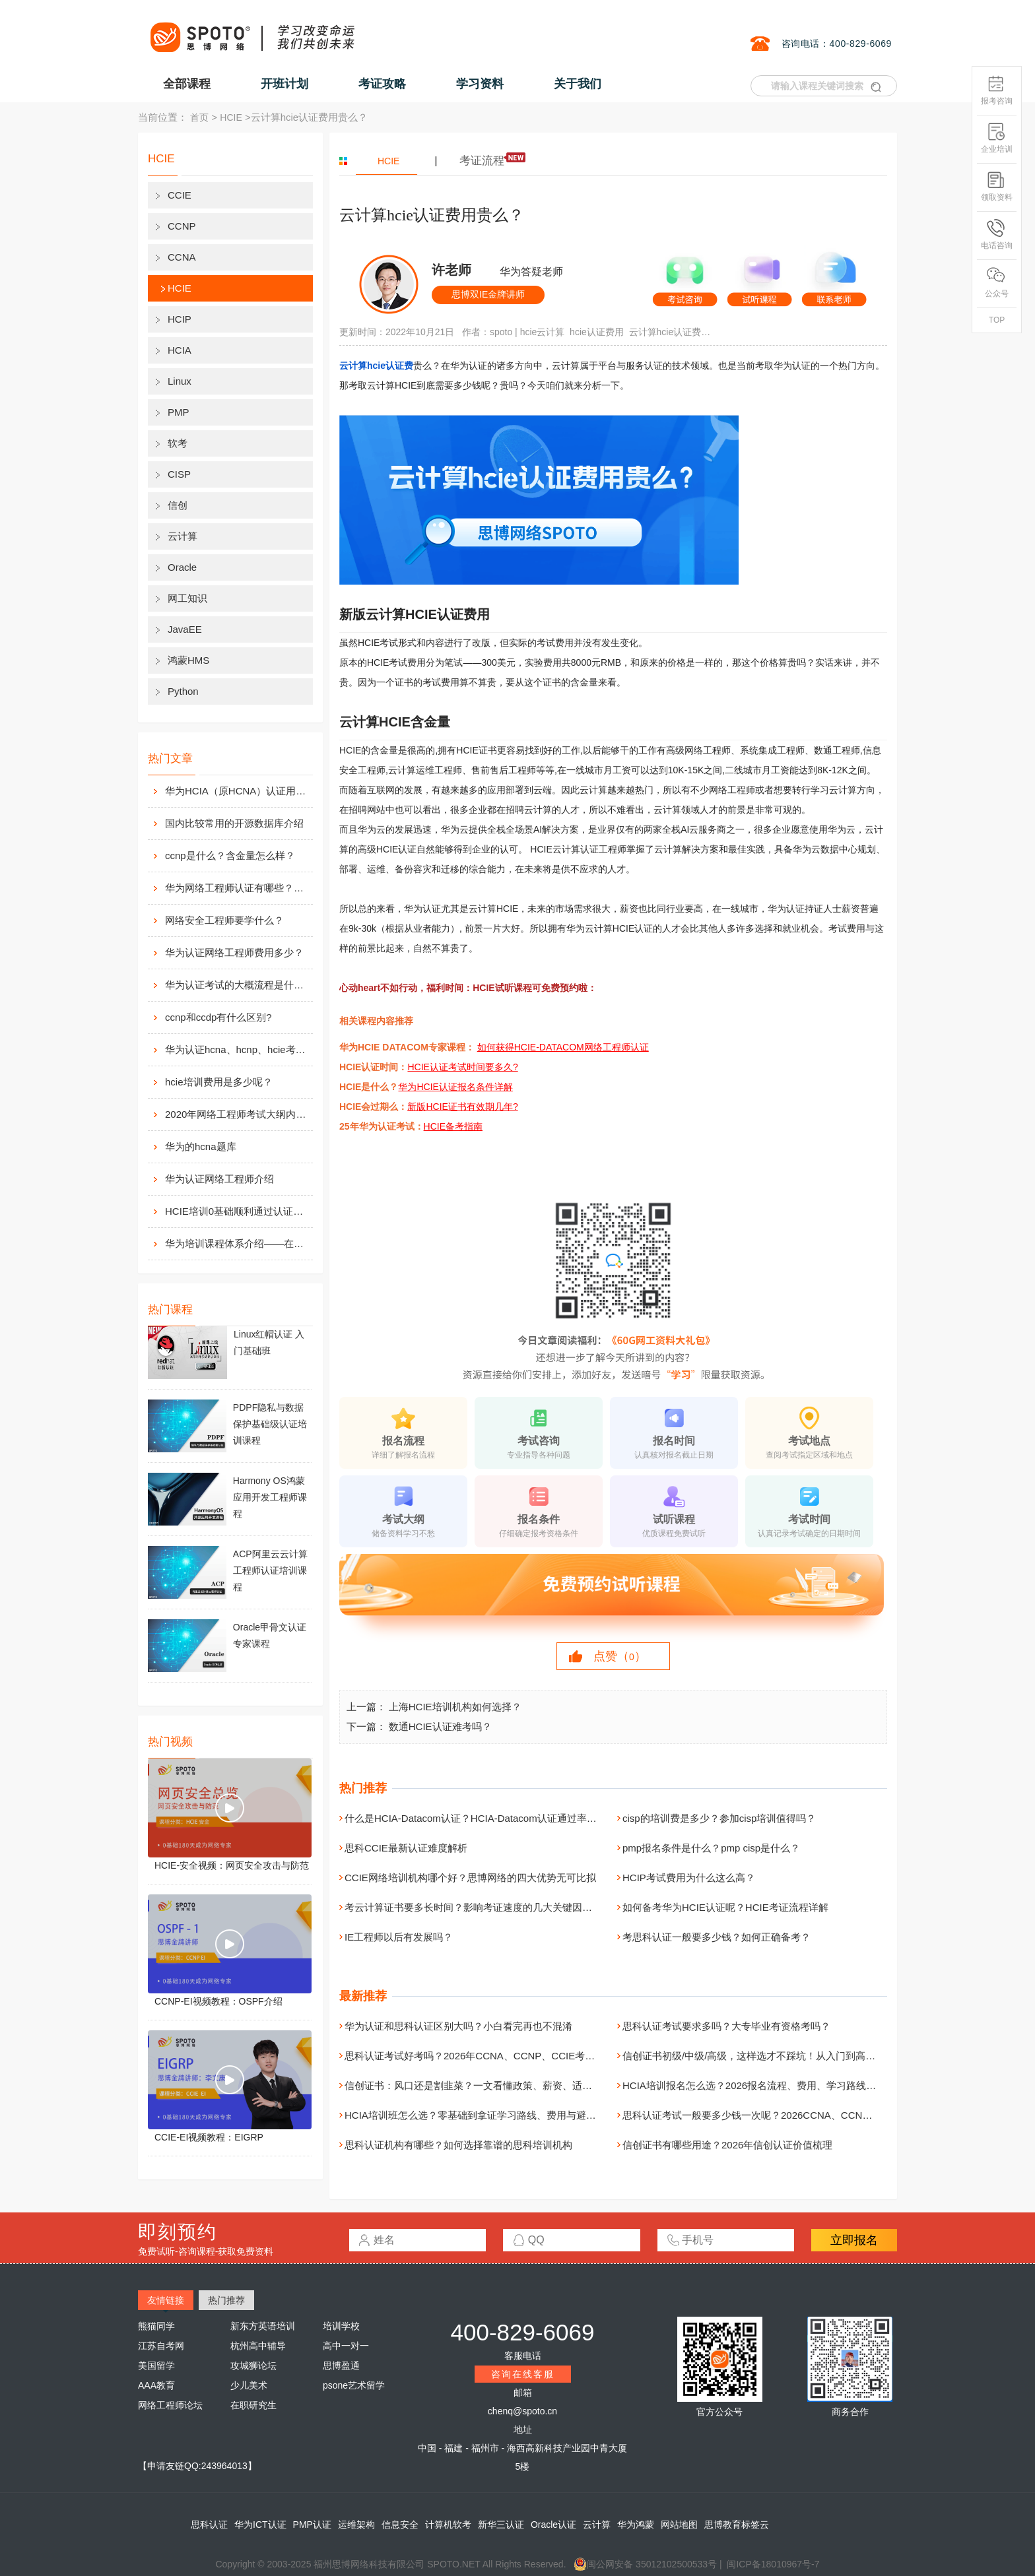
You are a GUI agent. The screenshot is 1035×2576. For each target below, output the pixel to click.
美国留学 (156, 2365)
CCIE (179, 195)
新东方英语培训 (262, 2326)
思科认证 (209, 2524)
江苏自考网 (161, 2345)
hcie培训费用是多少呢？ (219, 1081)
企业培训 (997, 138)
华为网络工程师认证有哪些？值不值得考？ (237, 887)
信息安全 (400, 2524)
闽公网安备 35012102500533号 (645, 2564)
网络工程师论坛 (170, 2405)
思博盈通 (341, 2365)
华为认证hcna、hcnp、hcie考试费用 (237, 1049)
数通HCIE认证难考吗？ (440, 1726)
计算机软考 (448, 2524)
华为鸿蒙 (635, 2524)
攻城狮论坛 (253, 2365)
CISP (179, 474)
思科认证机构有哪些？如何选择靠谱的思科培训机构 (458, 2144)
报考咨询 (997, 90)
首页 (199, 117)
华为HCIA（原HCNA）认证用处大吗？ (237, 790)
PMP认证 (312, 2524)
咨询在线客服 (522, 2374)
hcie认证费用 (597, 332)
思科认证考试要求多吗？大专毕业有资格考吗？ (726, 2026)
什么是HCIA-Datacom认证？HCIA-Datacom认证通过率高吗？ (481, 1818)
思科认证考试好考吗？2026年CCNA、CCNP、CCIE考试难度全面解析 (499, 2055)
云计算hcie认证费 (376, 365)
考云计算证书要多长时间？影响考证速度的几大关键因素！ (473, 1907)
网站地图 (679, 2524)
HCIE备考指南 (453, 1126)
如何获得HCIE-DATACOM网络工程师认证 (563, 1047)
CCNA (182, 257)
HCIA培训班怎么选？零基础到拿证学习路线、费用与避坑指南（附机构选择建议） (525, 2115)
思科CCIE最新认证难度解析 (406, 1847)
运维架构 (356, 2524)
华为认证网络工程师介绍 (219, 1178)
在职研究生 (253, 2405)
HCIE (231, 117)
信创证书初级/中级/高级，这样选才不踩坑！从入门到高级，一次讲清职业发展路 (798, 2055)
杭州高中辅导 (258, 2345)
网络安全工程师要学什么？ (224, 920)
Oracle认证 (553, 2524)
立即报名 (854, 2240)
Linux (179, 381)
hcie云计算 (542, 332)
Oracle (182, 567)
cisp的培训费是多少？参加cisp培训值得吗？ (719, 1818)
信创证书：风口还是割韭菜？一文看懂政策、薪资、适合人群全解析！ (498, 2085)
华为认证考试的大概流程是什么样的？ (237, 984)
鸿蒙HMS (188, 660)
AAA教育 (156, 2385)
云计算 (182, 536)
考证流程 (481, 160)
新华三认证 (501, 2524)
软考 (177, 443)
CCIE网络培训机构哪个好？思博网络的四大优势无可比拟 (470, 1877)
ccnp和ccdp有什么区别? (218, 1017)
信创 (177, 505)
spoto (501, 332)
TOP (997, 320)
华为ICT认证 (260, 2524)
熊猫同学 (156, 2326)
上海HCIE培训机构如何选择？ (455, 1706)
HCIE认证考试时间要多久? (462, 1067)
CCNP (182, 226)
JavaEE (185, 629)
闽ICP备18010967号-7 (773, 2564)
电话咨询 (997, 234)
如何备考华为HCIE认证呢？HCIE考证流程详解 (725, 1907)
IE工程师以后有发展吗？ (399, 1937)
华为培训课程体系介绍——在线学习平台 (237, 1243)
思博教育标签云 (736, 2524)
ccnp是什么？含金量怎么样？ (230, 855)
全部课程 (187, 83)
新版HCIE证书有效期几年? (462, 1106)
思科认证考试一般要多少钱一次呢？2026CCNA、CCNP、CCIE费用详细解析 (792, 2115)
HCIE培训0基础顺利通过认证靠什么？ (237, 1211)
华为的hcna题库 (200, 1146)
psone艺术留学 (354, 2385)
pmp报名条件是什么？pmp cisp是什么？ (711, 1847)
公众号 (997, 282)
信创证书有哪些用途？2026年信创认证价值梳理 (727, 2144)
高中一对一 (346, 2345)
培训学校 (341, 2326)
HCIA (179, 350)
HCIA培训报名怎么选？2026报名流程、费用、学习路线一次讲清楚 (769, 2085)
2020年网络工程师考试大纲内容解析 (237, 1114)
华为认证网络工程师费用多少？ (234, 952)
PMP (178, 412)
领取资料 (997, 186)
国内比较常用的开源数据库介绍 (234, 823)
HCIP (179, 319)
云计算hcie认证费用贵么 (672, 332)
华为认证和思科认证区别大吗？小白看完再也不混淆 (458, 2026)
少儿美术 (248, 2385)
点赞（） (619, 1656)
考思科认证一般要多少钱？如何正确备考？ (716, 1937)
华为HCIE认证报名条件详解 (455, 1086)
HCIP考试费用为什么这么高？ (688, 1877)
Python (183, 691)
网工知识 (187, 598)
